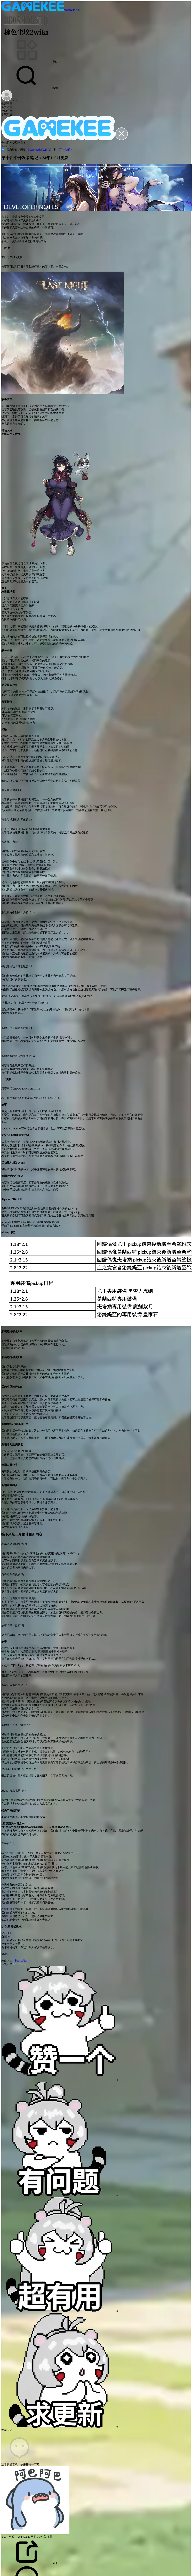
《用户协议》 (65, 149)
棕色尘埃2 (20, 1960)
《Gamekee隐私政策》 (40, 149)
